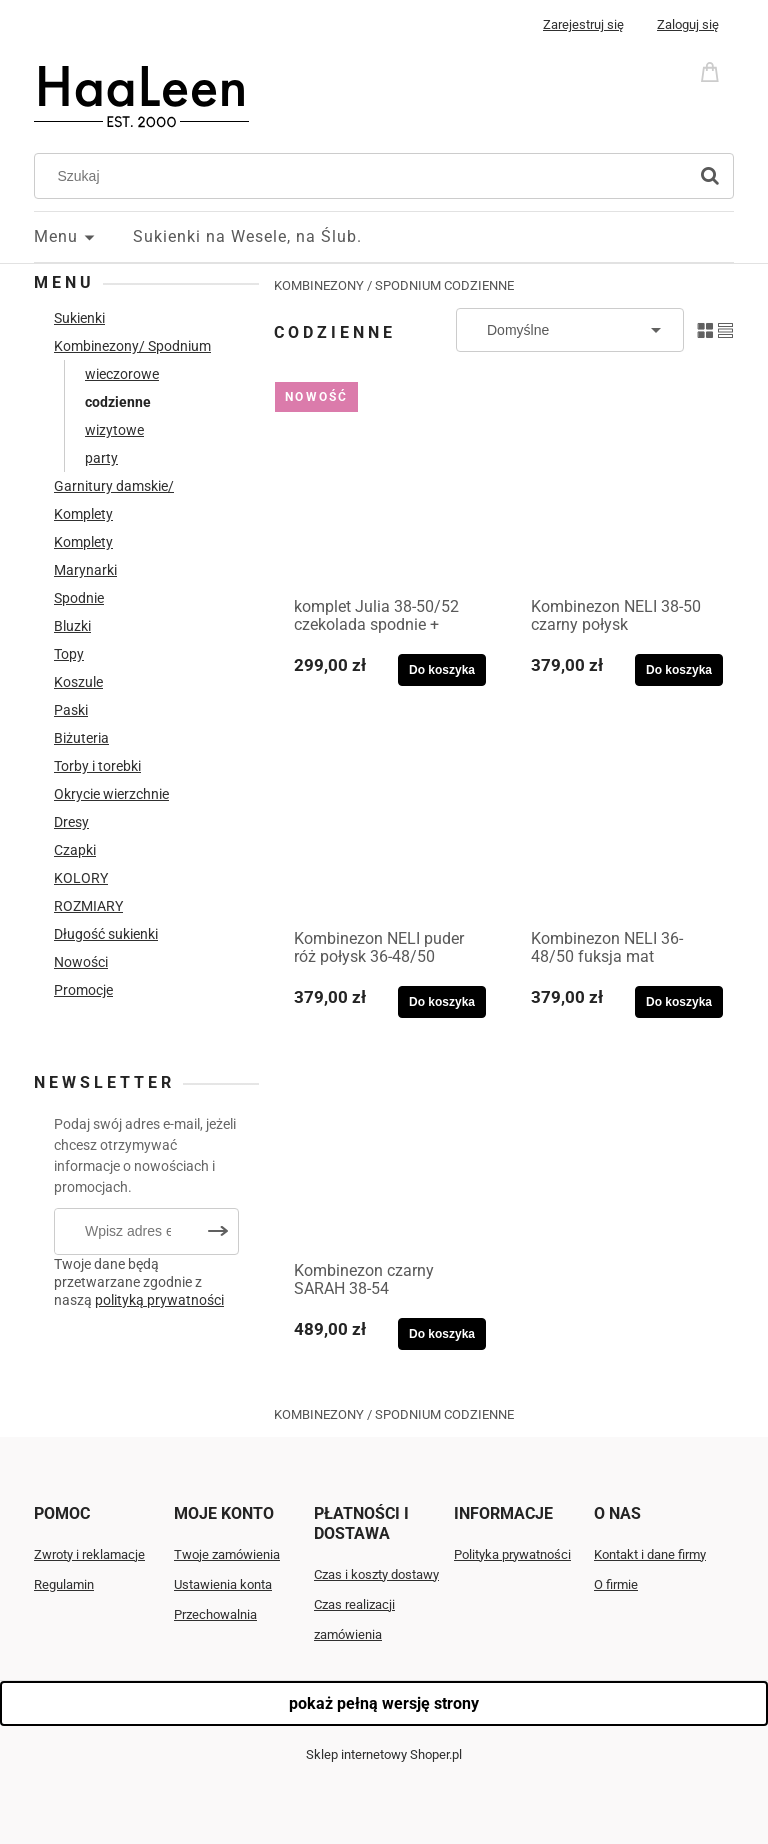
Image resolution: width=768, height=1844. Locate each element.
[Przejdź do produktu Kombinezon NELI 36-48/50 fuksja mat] (622, 819)
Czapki (75, 850)
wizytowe (114, 430)
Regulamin (64, 1584)
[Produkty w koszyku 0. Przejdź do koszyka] (713, 70)
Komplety (83, 542)
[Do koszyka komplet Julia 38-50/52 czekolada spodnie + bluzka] (442, 670)
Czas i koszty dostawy (376, 1574)
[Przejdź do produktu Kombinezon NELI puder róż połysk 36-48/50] (385, 819)
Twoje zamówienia (227, 1554)
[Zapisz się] (217, 1231)
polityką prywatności (159, 1300)
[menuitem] (83, 237)
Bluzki (72, 626)
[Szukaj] (710, 176)
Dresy (71, 822)
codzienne (118, 402)
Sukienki (79, 318)
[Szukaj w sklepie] (365, 176)
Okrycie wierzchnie (111, 794)
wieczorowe (122, 374)
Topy (69, 654)
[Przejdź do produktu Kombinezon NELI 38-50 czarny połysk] (622, 487)
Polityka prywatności (512, 1554)
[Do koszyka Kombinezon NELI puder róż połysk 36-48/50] (442, 1002)
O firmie (616, 1584)
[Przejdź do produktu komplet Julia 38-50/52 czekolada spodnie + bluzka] (385, 487)
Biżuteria (81, 738)
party (101, 458)
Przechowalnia (215, 1614)
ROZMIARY (88, 906)
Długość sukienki (106, 934)
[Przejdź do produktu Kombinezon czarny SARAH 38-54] (385, 1151)
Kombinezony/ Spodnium (132, 346)
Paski (71, 710)
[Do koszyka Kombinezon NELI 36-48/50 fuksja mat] (679, 1002)
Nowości (81, 962)
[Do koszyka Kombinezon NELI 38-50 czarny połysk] (679, 670)
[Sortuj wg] (570, 330)
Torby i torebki (97, 766)
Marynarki (85, 570)
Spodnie (79, 598)
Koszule (78, 682)
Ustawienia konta (223, 1584)
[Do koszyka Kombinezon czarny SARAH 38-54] (442, 1334)
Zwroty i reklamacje (89, 1554)
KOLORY (81, 878)
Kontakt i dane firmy (650, 1554)
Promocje (83, 990)
